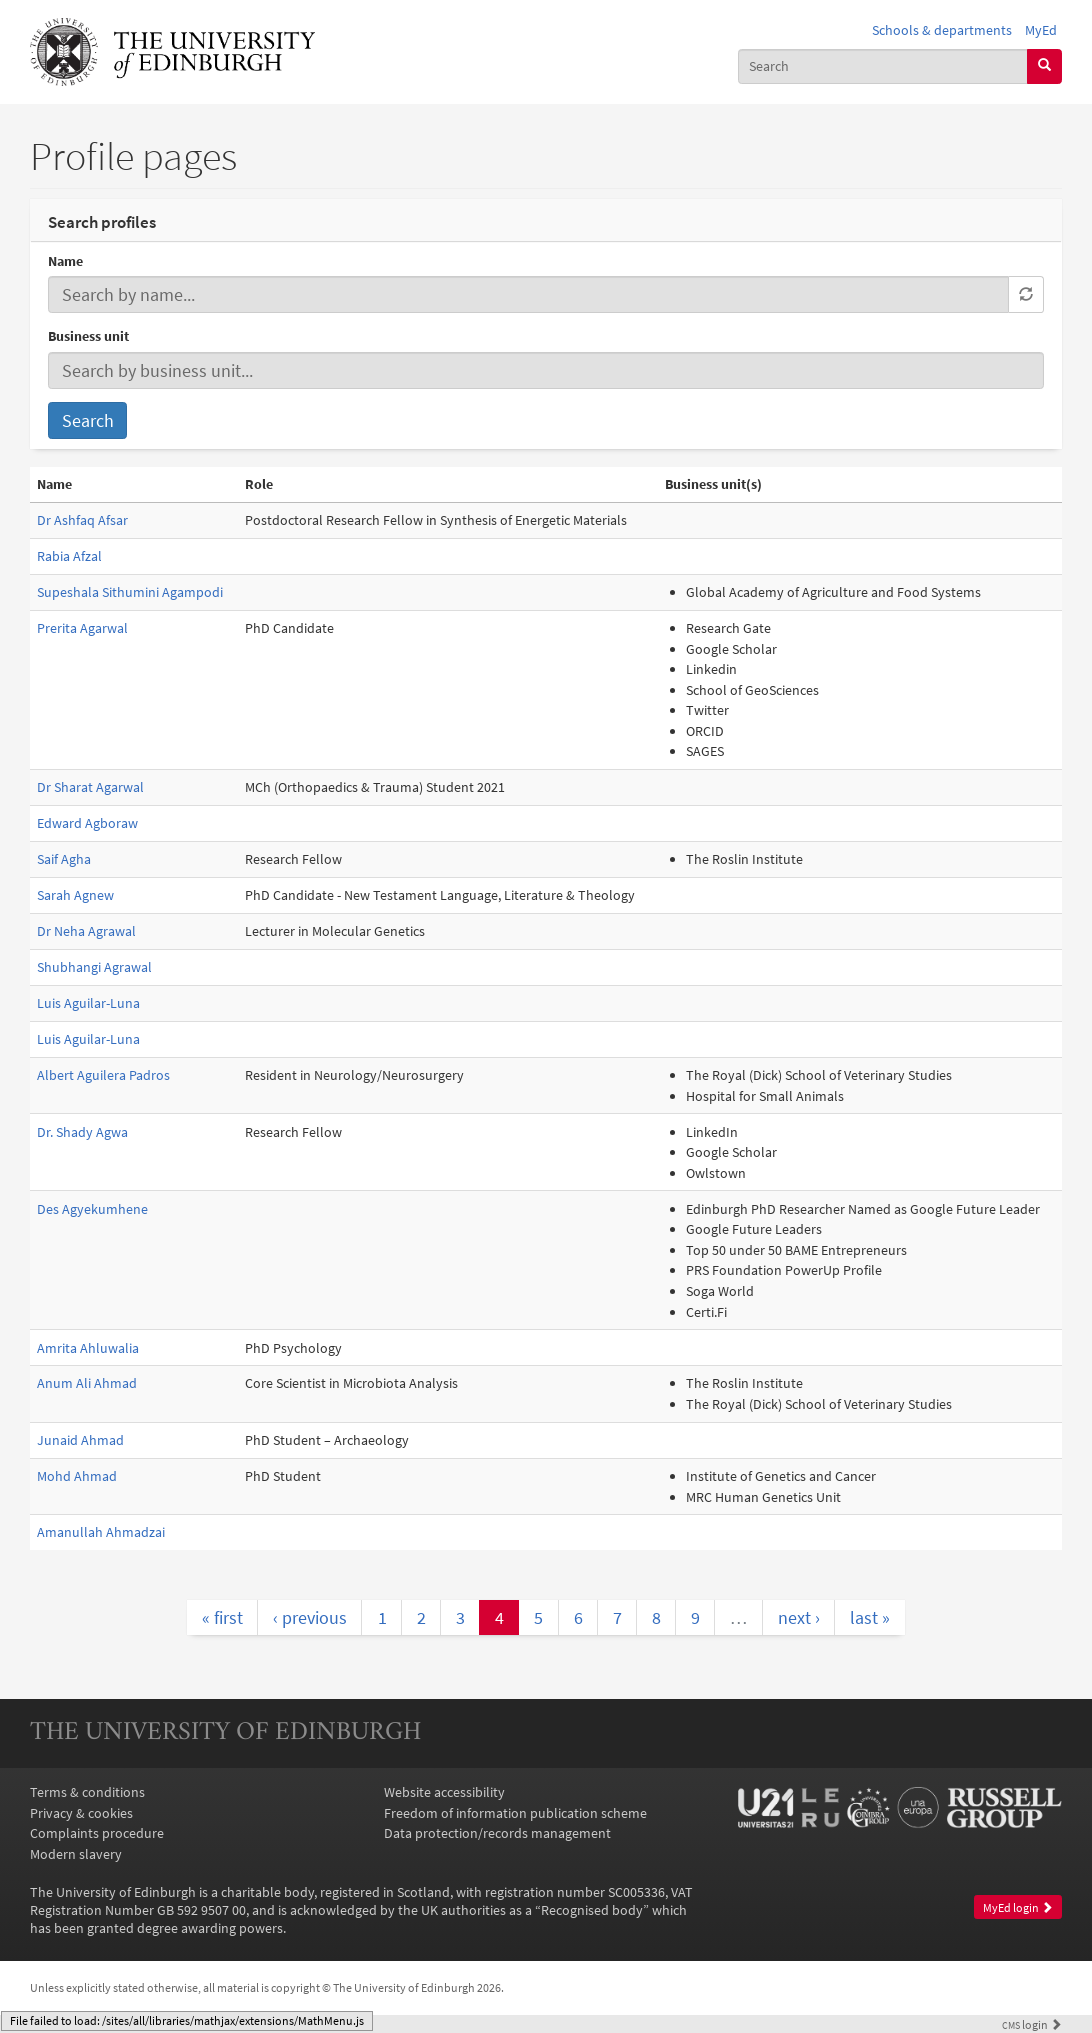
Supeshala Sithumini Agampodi (130, 592)
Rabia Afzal (69, 556)
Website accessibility (444, 1792)
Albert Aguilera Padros (103, 1075)
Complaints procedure (97, 1833)
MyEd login (1018, 1907)
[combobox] (883, 66)
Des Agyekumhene (92, 1209)
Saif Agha (64, 859)
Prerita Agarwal (82, 628)
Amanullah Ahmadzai (101, 1532)
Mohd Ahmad (77, 1476)
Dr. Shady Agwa (82, 1132)
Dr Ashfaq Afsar (82, 520)
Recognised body (592, 1910)
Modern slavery (76, 1854)
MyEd (1041, 30)
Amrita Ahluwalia (88, 1348)
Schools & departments (942, 30)
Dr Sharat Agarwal (90, 787)
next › (799, 1617)
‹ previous (310, 1617)
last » (870, 1617)
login (1032, 2025)
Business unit (88, 336)
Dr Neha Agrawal (86, 931)
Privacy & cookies (81, 1813)
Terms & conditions (87, 1792)
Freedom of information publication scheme (515, 1813)
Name (65, 261)
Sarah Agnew (75, 895)
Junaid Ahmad (80, 1440)
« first (222, 1617)
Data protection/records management (497, 1833)
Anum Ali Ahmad (87, 1383)
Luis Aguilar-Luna (88, 1003)
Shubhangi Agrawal (94, 967)
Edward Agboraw (87, 823)
